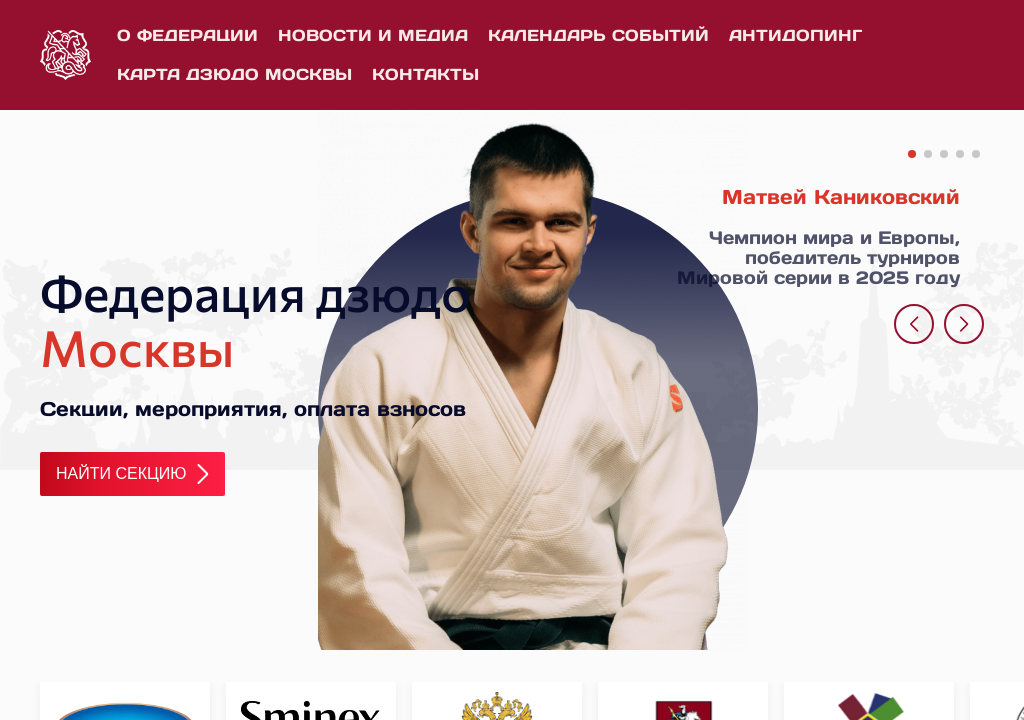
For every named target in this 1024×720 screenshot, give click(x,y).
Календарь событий (598, 35)
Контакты (425, 74)
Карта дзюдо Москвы (234, 74)
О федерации (187, 35)
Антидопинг (795, 35)
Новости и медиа (373, 35)
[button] (912, 154)
